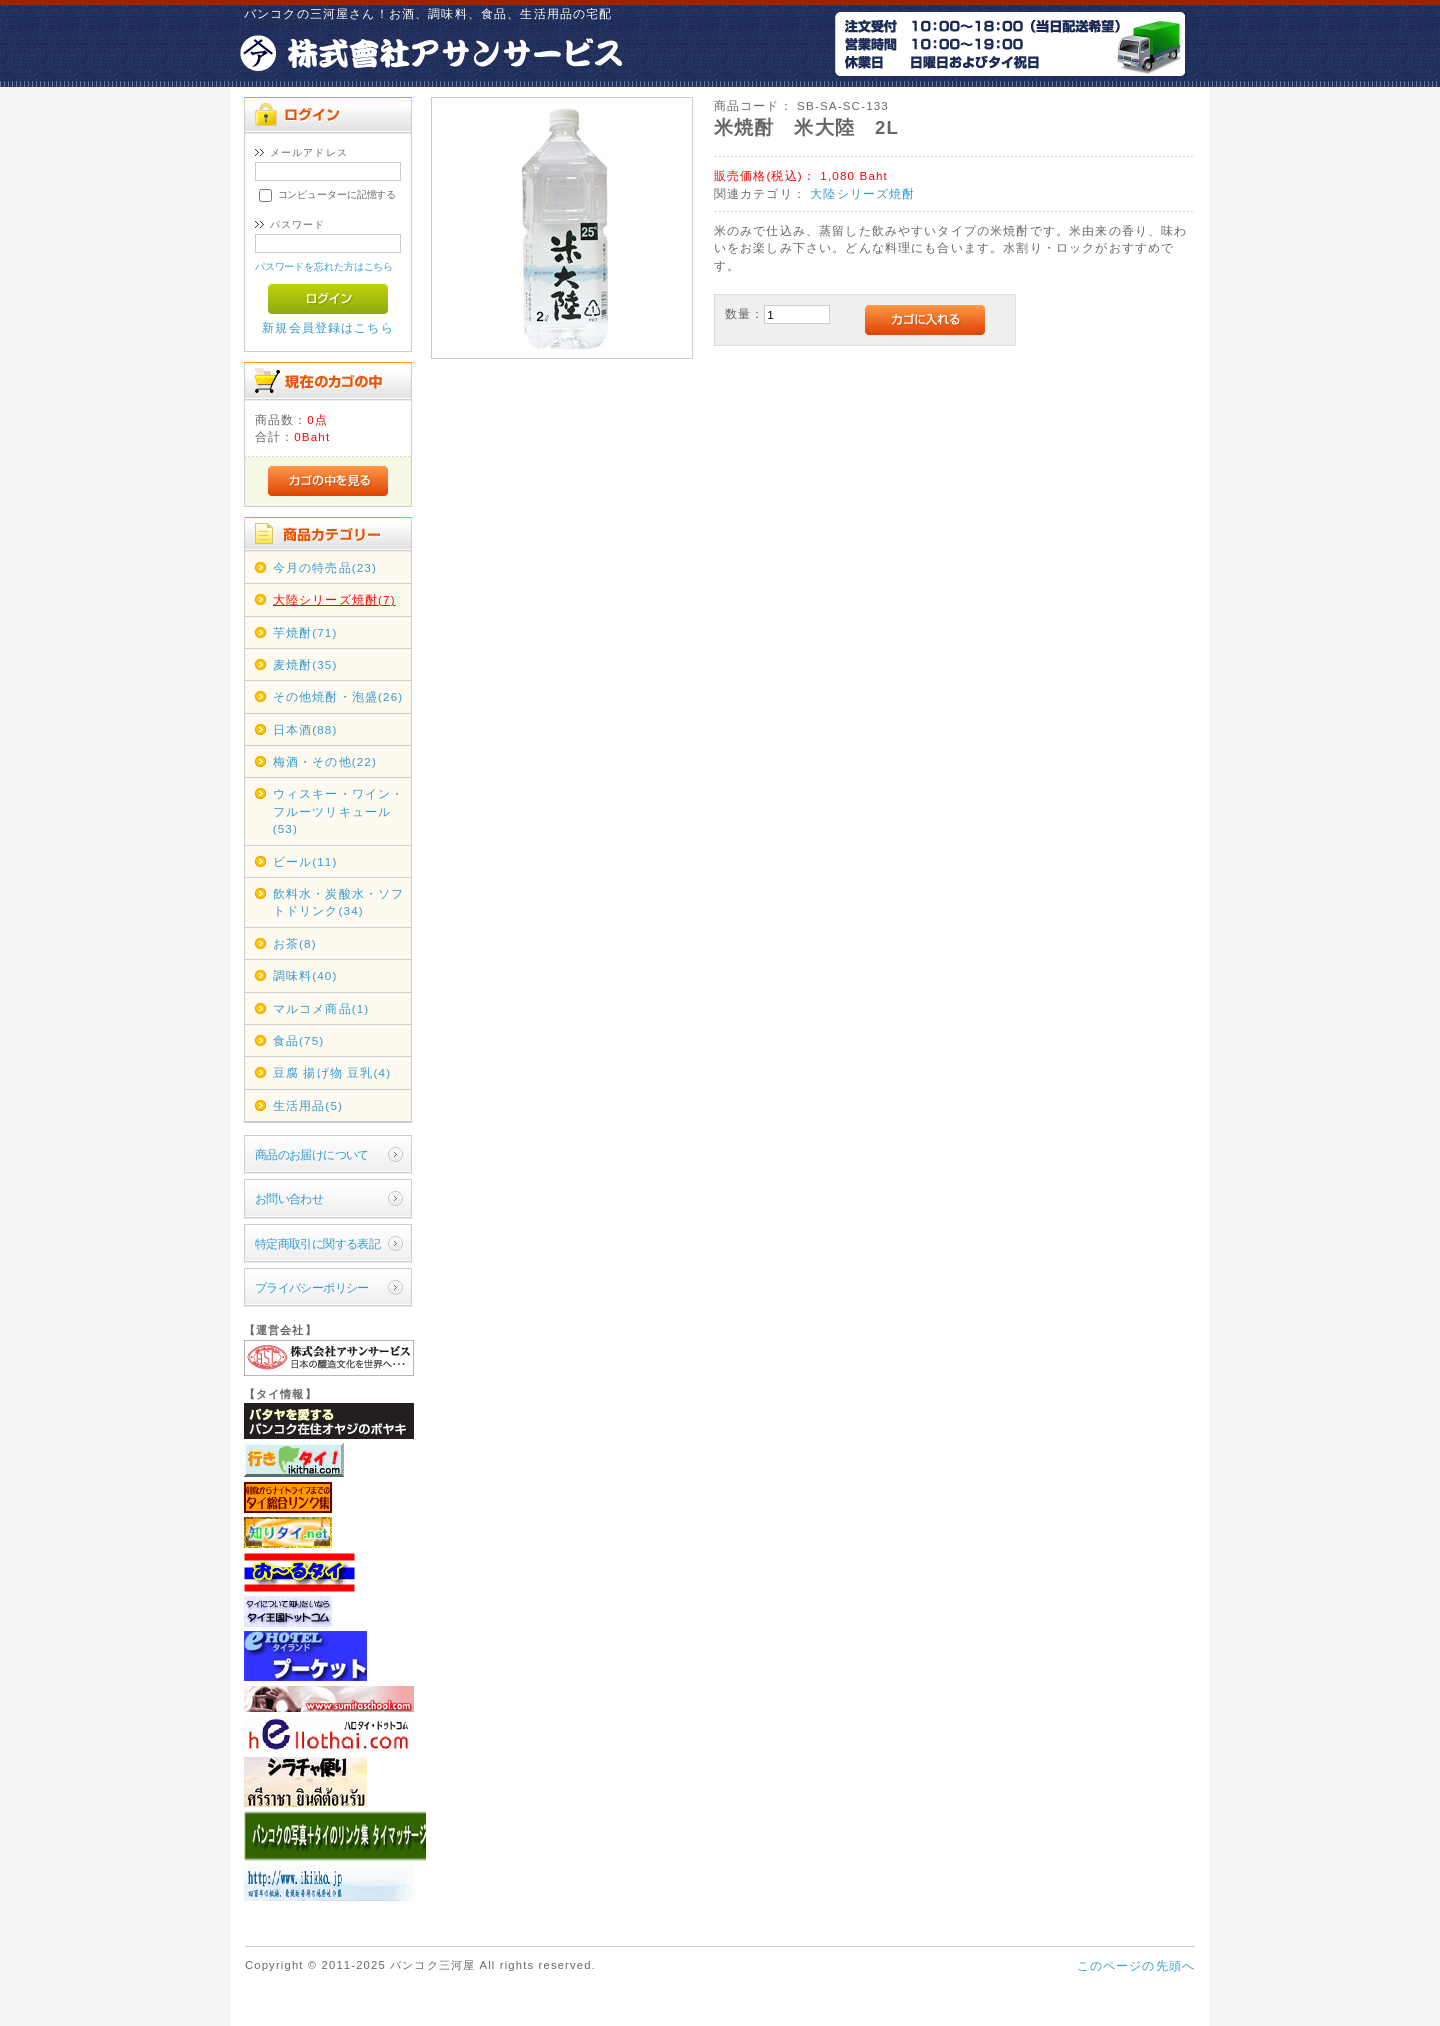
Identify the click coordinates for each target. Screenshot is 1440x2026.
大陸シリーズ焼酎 (862, 193)
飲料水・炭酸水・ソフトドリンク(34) (339, 902)
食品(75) (299, 1040)
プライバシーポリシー (312, 1287)
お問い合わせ (289, 1198)
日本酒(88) (305, 729)
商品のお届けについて (312, 1154)
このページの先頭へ (1136, 1965)
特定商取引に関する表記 (318, 1243)
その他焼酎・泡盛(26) (338, 696)
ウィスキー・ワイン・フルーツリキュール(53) (339, 811)
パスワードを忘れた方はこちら (324, 266)
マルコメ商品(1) (321, 1008)
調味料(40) (305, 975)
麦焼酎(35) (305, 664)
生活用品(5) (308, 1105)
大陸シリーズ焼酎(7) (334, 599)
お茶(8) (295, 943)
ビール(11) (305, 861)
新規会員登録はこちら (328, 327)
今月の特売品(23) (325, 567)
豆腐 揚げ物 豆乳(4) (332, 1072)
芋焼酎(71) (305, 632)
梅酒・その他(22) (325, 761)
